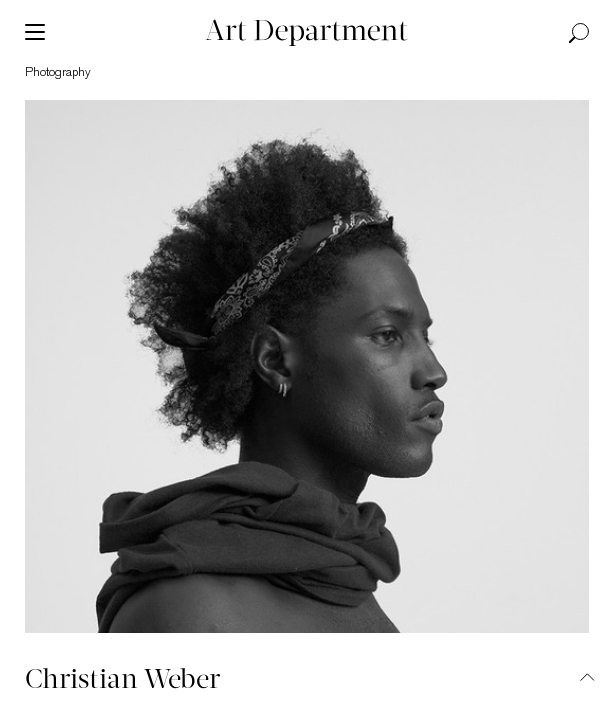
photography (58, 72)
